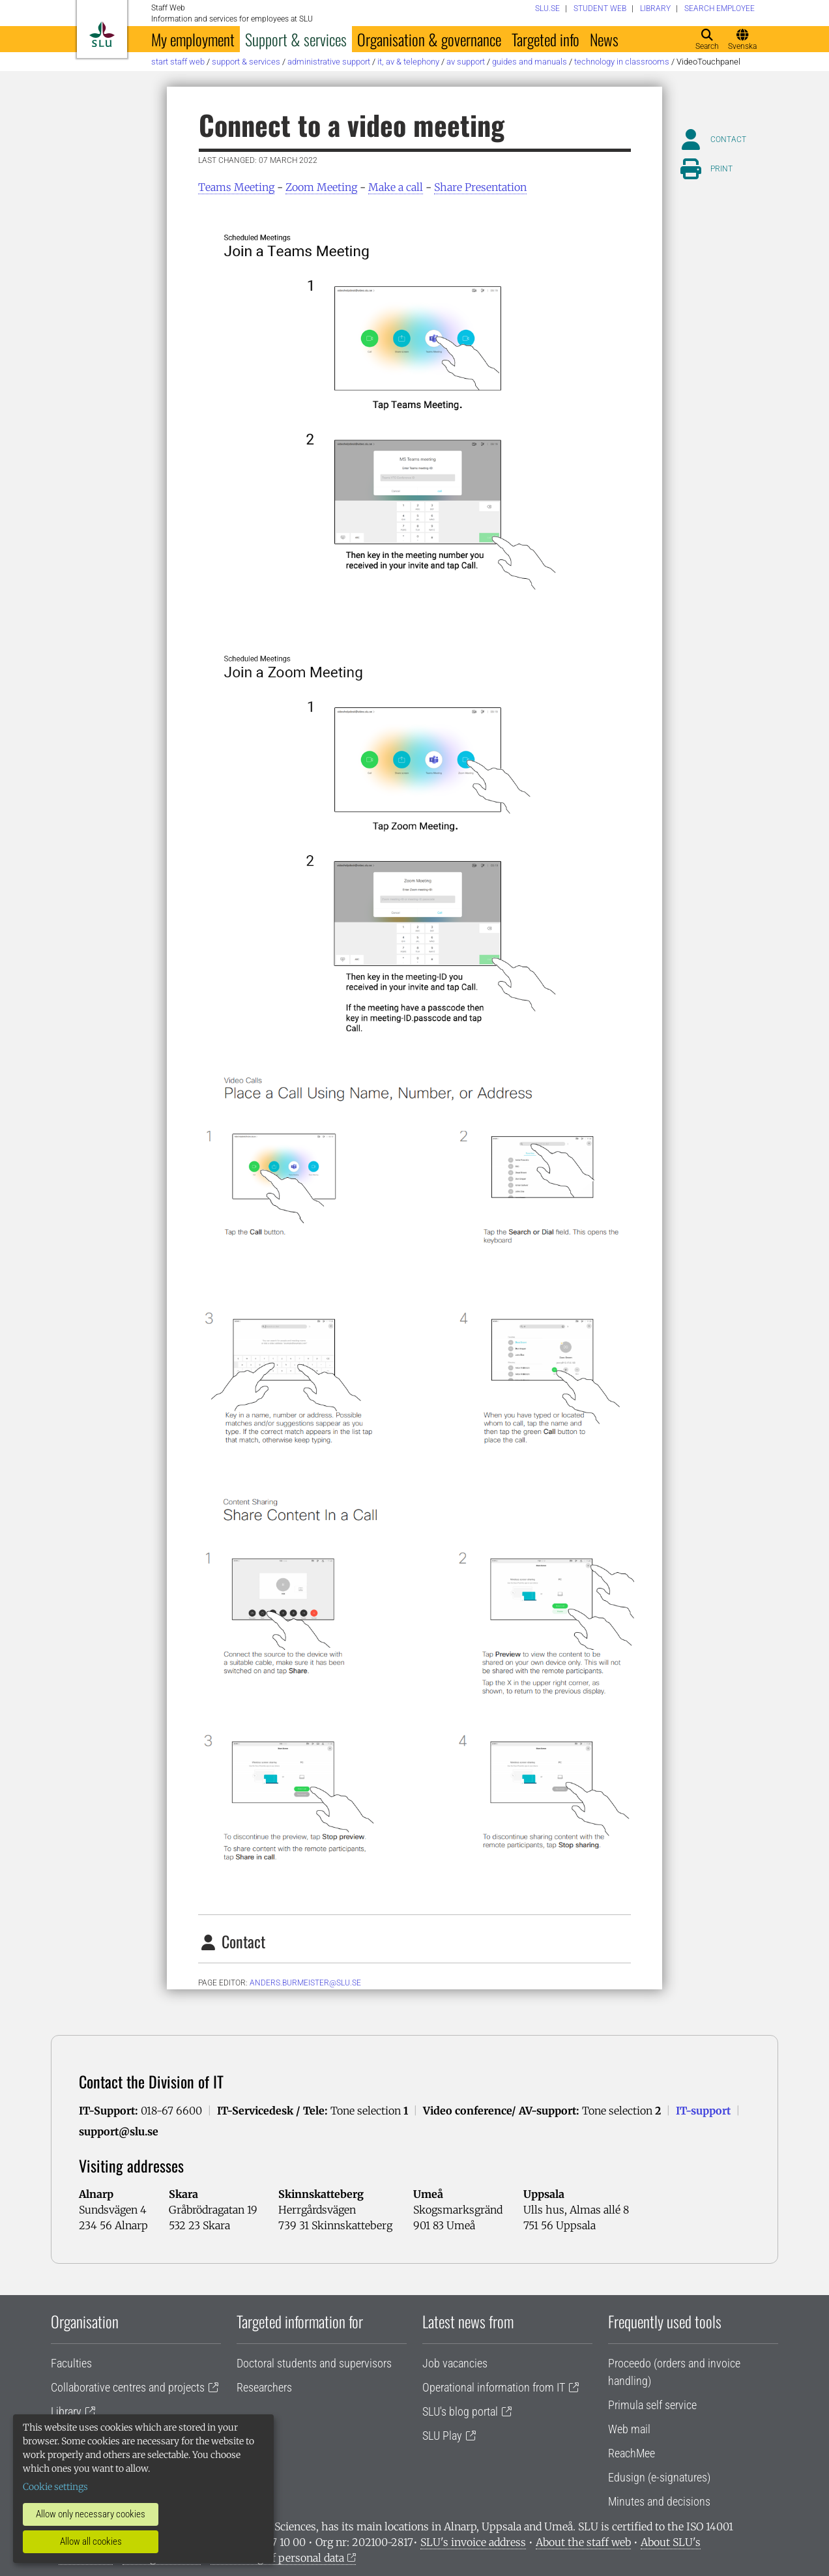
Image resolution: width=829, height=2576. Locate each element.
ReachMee (631, 2453)
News (604, 39)
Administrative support (328, 61)
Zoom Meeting (321, 187)
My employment (193, 39)
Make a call (395, 187)
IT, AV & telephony (408, 61)
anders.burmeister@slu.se (305, 1982)
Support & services (296, 39)
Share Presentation (480, 187)
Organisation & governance (429, 39)
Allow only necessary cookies (90, 2514)
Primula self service (652, 2405)
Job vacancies (454, 2363)
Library (66, 2411)
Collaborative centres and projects (128, 2387)
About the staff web (583, 2542)
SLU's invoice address (473, 2542)
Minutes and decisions (659, 2501)
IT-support (703, 2110)
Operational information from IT (493, 2387)
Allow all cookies (91, 2541)
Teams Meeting (236, 187)
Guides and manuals (529, 61)
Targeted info (545, 39)
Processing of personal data (277, 2557)
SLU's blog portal (460, 2411)
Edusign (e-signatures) (659, 2477)
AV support (465, 61)
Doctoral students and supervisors (314, 2363)
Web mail (629, 2429)
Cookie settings (55, 2487)
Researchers (264, 2387)
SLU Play (442, 2435)
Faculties (71, 2363)
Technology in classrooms (621, 61)
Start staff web (178, 61)
